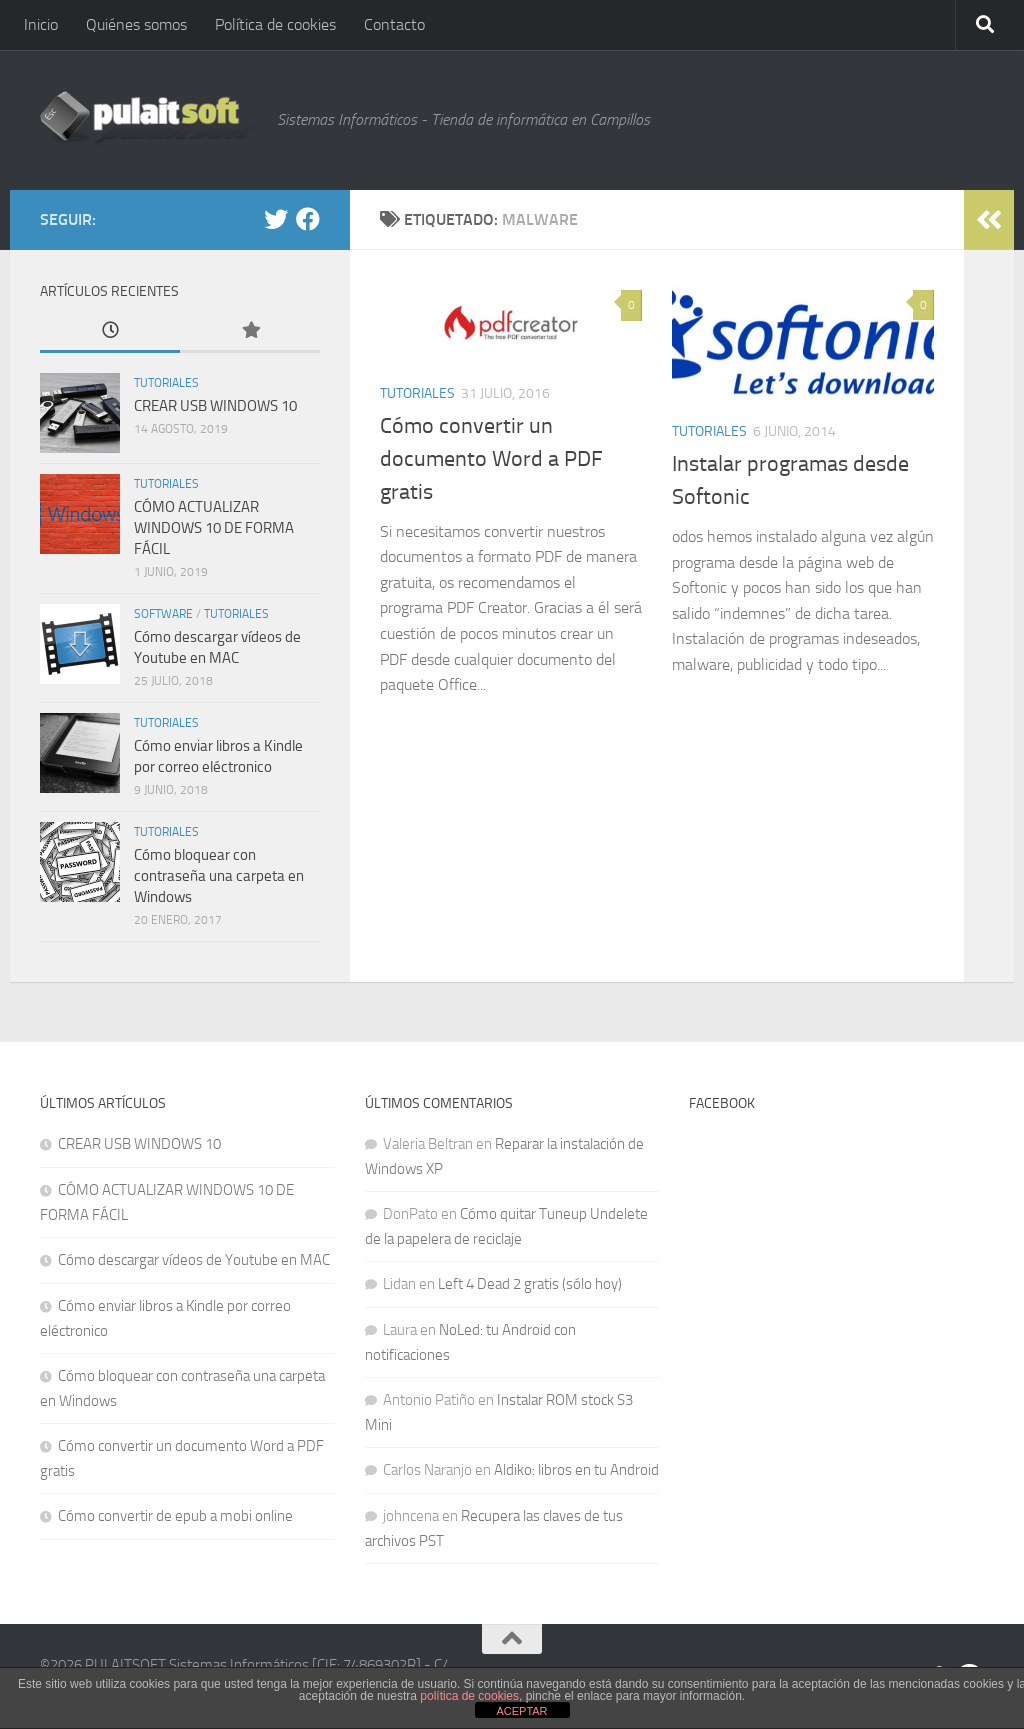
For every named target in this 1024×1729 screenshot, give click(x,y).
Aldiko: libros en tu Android (576, 1470)
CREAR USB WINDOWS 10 (215, 406)
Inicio (41, 24)
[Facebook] (308, 219)
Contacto (394, 24)
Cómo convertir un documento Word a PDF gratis (491, 459)
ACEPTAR (521, 1711)
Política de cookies (275, 24)
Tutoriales (417, 393)
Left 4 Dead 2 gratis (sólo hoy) (530, 1284)
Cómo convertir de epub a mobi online (175, 1516)
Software (163, 614)
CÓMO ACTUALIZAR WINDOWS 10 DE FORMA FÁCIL (214, 528)
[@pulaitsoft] (276, 219)
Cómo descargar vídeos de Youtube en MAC (194, 1260)
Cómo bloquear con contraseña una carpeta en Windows (219, 876)
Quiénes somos (136, 24)
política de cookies (469, 1696)
